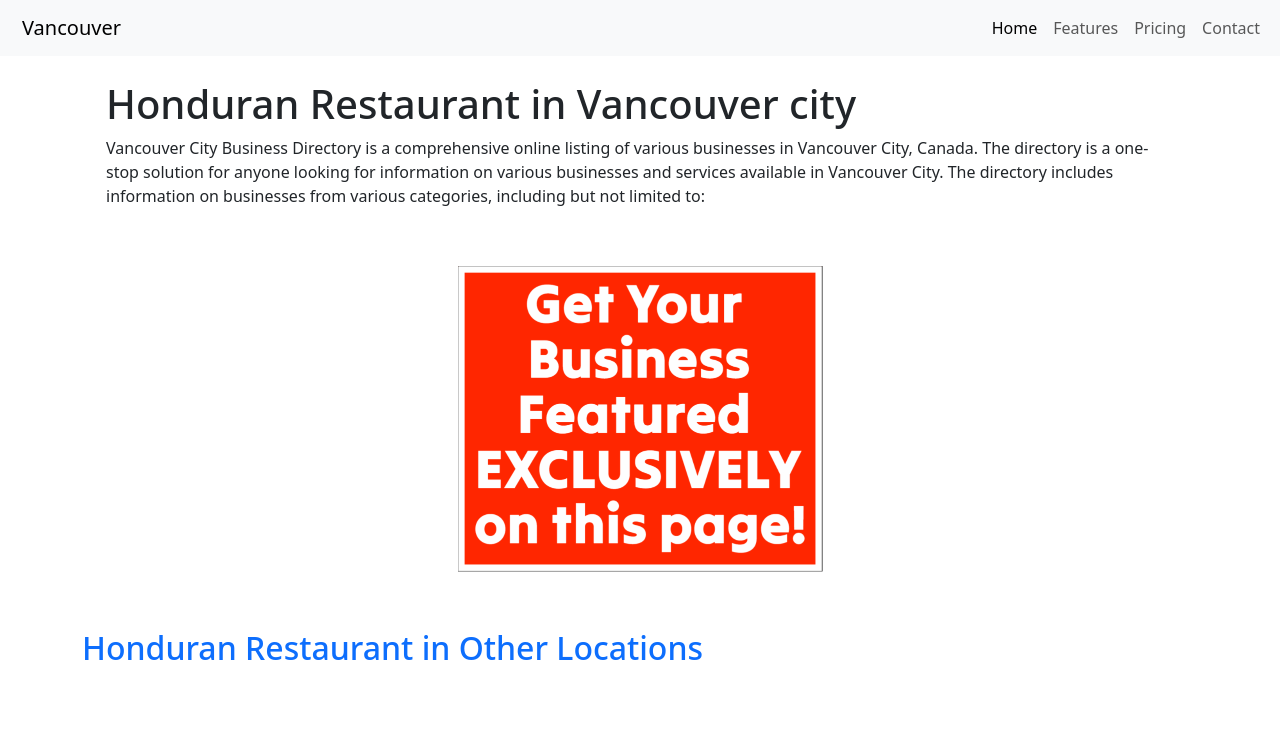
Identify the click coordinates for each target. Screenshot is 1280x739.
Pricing (1160, 28)
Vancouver (71, 27)
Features (1085, 28)
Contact (1231, 28)
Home (1015, 28)
